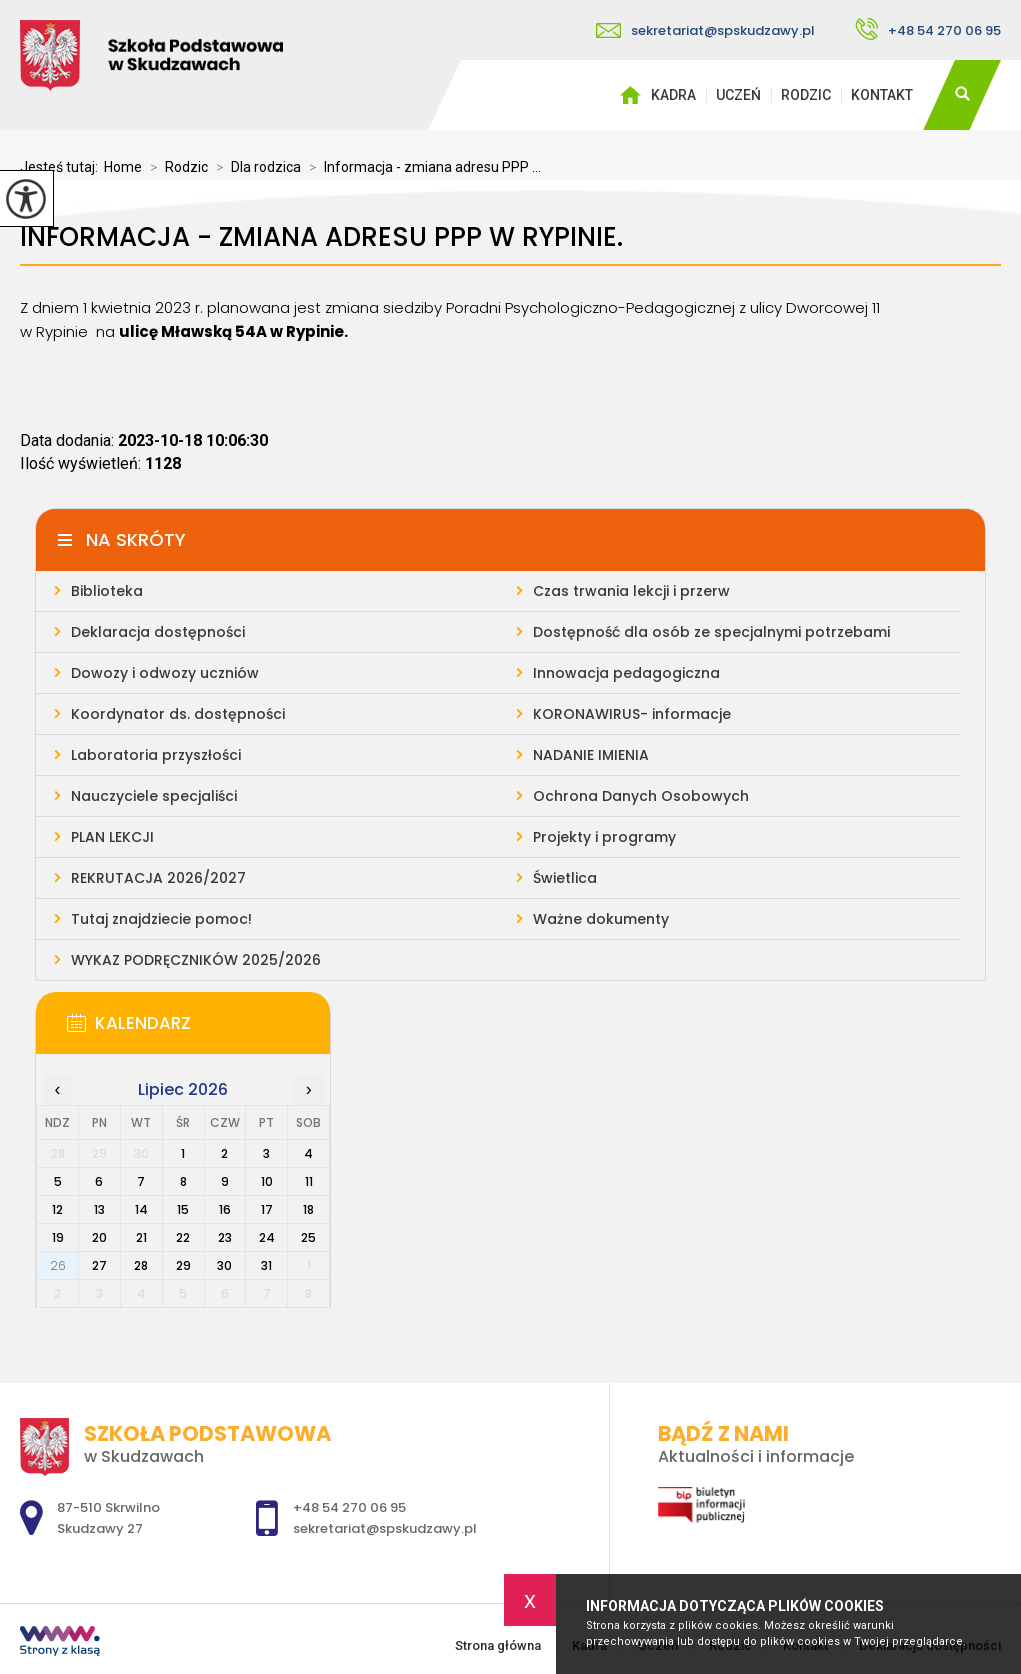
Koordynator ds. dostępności (178, 714)
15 (183, 1209)
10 (267, 1181)
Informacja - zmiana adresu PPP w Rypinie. (321, 237)
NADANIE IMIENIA (591, 755)
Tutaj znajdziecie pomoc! (161, 919)
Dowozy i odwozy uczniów (165, 673)
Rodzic (806, 95)
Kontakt (882, 95)
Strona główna (630, 95)
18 (308, 1209)
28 (141, 1265)
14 (141, 1209)
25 (308, 1237)
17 (267, 1209)
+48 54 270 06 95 (928, 29)
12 (57, 1209)
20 (99, 1237)
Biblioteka (107, 591)
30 (224, 1265)
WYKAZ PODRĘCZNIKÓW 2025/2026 (196, 960)
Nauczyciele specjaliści (154, 796)
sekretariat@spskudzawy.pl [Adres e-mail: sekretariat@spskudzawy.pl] (385, 1528)
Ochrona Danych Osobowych (641, 796)
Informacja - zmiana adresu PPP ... (421, 167)
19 (58, 1237)
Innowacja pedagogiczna (626, 673)
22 (183, 1237)
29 (183, 1265)
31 (266, 1265)
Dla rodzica (254, 167)
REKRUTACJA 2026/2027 (158, 878)
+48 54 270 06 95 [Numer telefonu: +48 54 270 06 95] (349, 1507)
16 (225, 1209)
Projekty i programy (604, 837)
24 (267, 1237)
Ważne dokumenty (601, 919)
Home (123, 167)
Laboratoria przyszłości (156, 755)
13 (99, 1209)
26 (58, 1265)
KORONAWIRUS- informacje (632, 714)
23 (225, 1237)
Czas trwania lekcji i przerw (631, 591)
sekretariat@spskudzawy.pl (705, 30)
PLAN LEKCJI (112, 837)
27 (99, 1265)
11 (309, 1181)
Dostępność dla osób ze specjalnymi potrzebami (711, 632)
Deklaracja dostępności (158, 632)
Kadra (673, 95)
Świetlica (565, 878)
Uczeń (738, 95)
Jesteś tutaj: (62, 167)
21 (141, 1237)
